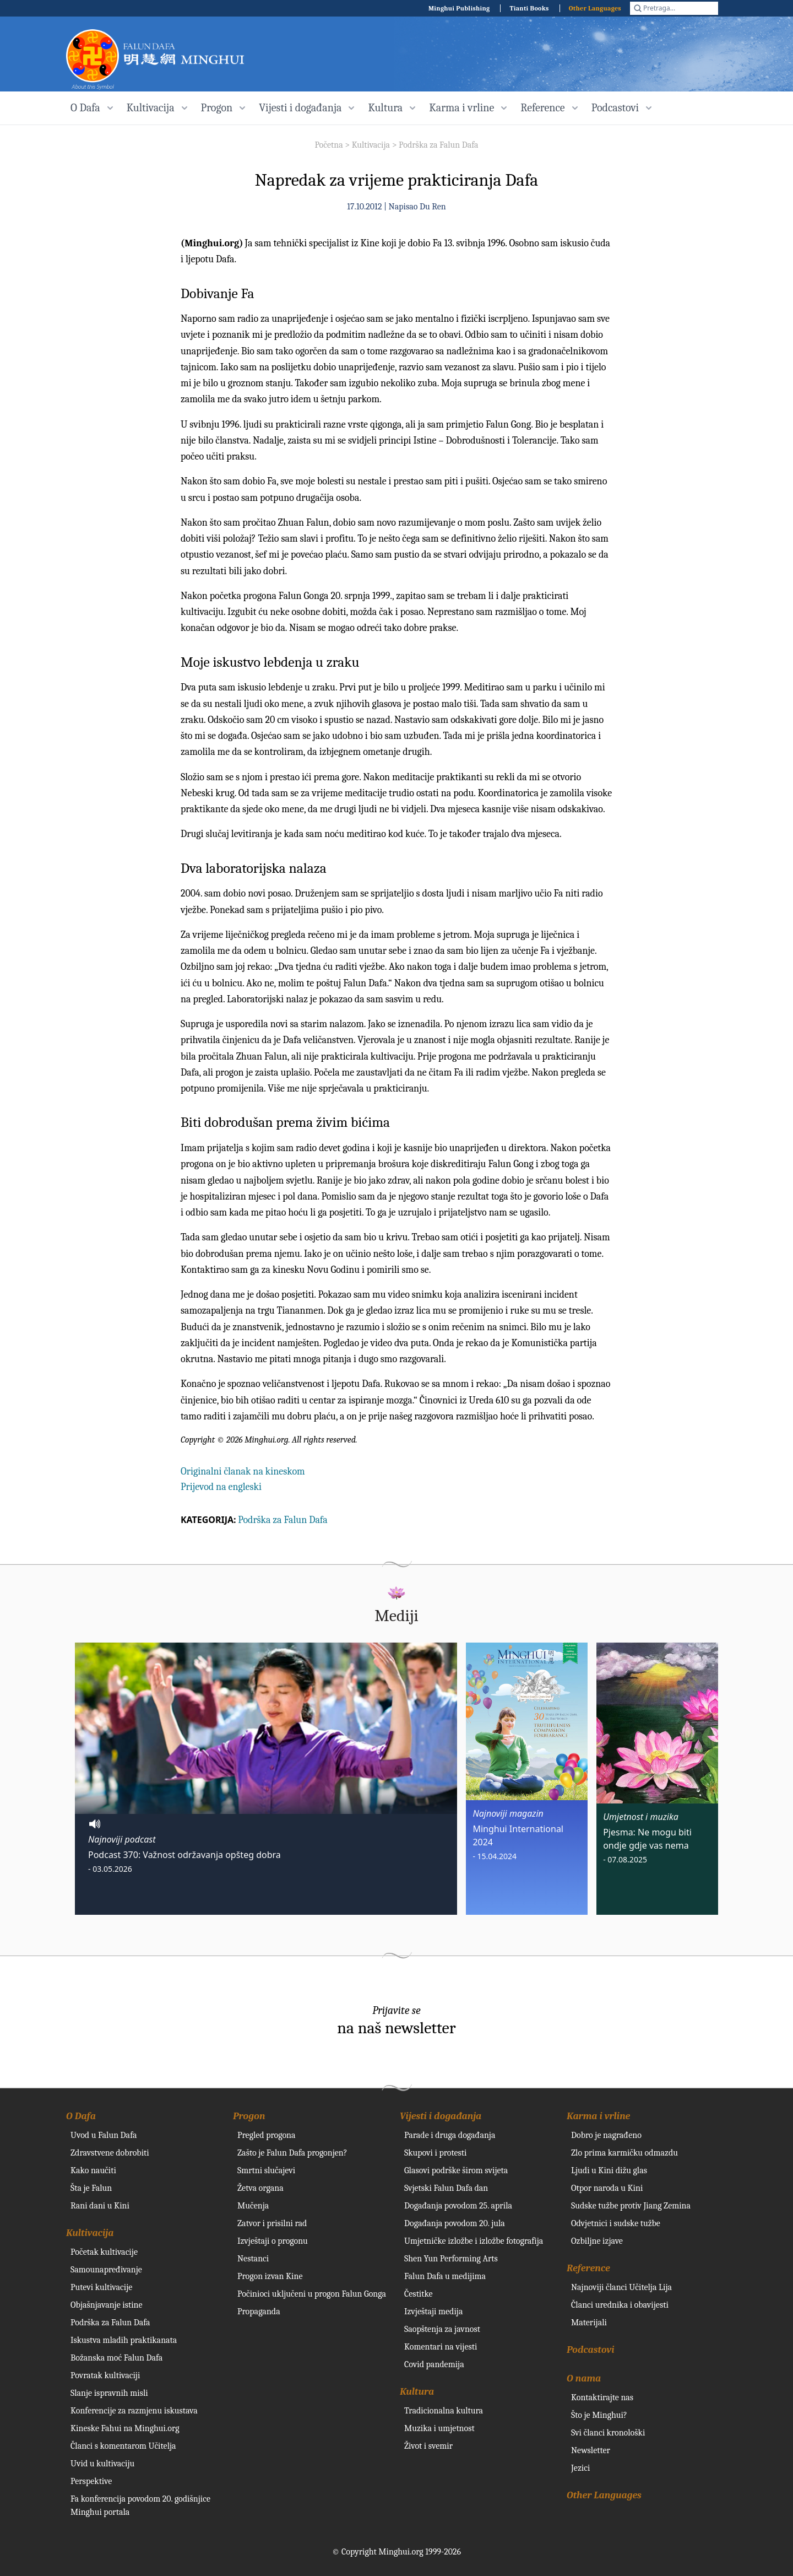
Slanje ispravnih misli (109, 2393)
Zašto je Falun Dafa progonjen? (292, 2153)
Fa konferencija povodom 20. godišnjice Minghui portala (140, 2505)
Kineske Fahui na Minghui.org (125, 2428)
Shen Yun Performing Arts (451, 2259)
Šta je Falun (91, 2188)
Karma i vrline (598, 2116)
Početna (328, 145)
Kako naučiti (93, 2170)
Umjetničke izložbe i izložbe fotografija (473, 2241)
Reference (588, 2268)
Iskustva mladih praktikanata (123, 2340)
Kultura (417, 2391)
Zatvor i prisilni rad (272, 2223)
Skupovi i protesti (435, 2153)
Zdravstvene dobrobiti (109, 2153)
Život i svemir (428, 2446)
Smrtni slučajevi (266, 2170)
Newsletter (590, 2450)
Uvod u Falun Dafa (103, 2135)
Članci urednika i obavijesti (620, 2305)
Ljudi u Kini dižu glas (609, 2170)
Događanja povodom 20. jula (454, 2223)
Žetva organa (260, 2188)
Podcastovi (591, 2350)
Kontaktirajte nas (602, 2397)
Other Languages (595, 8)
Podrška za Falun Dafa (439, 145)
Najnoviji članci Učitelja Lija (621, 2287)
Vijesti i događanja (440, 2116)
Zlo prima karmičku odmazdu (624, 2153)
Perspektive (91, 2481)
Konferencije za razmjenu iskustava (134, 2411)
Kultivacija (371, 145)
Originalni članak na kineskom (243, 1471)
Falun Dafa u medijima (445, 2276)
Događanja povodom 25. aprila (458, 2206)
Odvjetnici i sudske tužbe (615, 2223)
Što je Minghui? (599, 2415)
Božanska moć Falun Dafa (116, 2358)
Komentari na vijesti (440, 2347)
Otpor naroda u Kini (607, 2188)
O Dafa (81, 2116)
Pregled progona (266, 2135)
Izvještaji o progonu (272, 2241)
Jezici (580, 2468)
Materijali (589, 2322)
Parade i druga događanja (449, 2135)
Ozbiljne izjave (597, 2241)
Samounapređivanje (106, 2270)
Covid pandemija (434, 2364)
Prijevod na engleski (221, 1487)
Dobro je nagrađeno (606, 2135)
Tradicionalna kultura (443, 2411)
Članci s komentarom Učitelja (123, 2446)
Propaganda (258, 2311)
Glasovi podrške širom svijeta (456, 2170)
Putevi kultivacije (101, 2287)
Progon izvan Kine (270, 2276)
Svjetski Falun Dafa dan (446, 2188)
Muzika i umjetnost (439, 2428)
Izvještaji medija (433, 2311)
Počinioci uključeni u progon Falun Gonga (311, 2294)
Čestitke (418, 2294)
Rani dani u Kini (99, 2206)
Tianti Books (528, 8)
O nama (584, 2378)
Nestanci (253, 2259)
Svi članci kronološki (608, 2433)
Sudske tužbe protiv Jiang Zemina (631, 2206)
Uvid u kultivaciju (102, 2464)
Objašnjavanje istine (106, 2305)
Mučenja (253, 2206)
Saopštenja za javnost (442, 2329)
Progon (249, 2116)
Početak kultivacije (104, 2252)
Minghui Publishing (459, 8)
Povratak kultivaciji (105, 2375)
